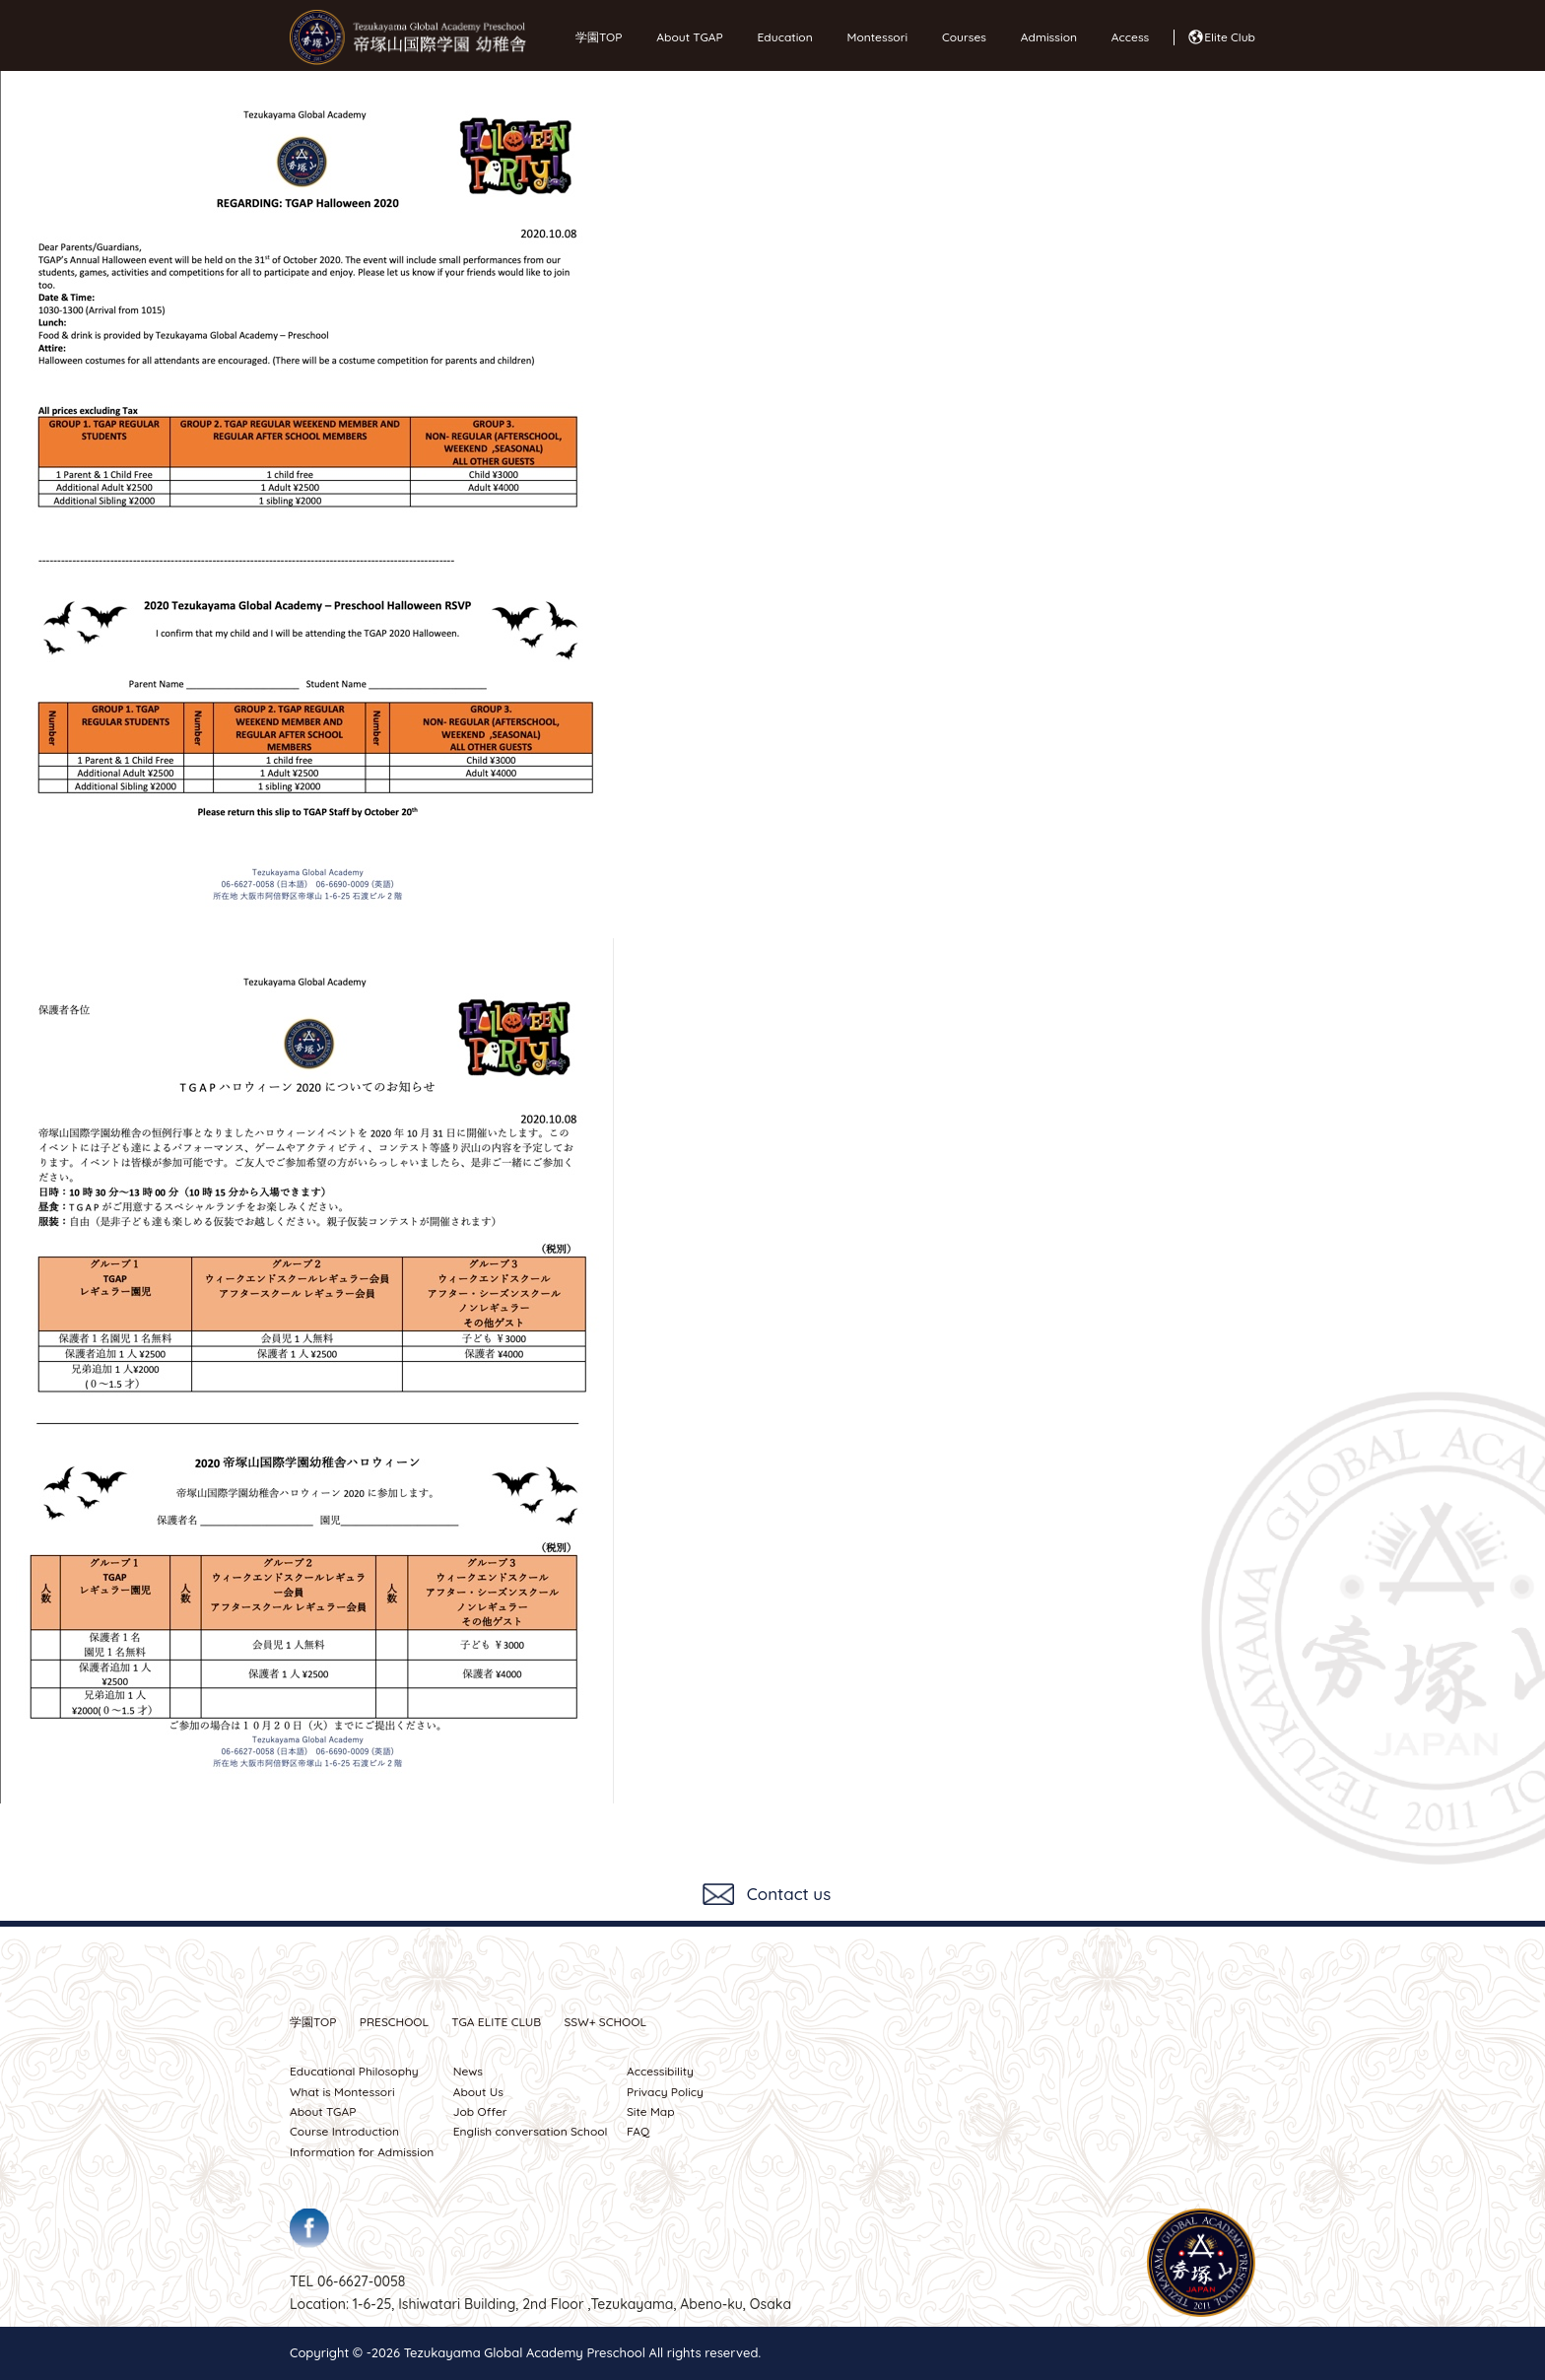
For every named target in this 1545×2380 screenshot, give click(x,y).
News (468, 2071)
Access (1125, 37)
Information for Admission (362, 2151)
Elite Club (1229, 37)
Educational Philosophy (354, 2071)
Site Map (651, 2111)
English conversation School (530, 2131)
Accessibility (660, 2071)
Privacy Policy (665, 2091)
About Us (478, 2091)
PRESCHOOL (394, 2021)
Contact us (789, 1893)
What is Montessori (342, 2091)
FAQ (638, 2131)
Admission (1044, 37)
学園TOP (598, 37)
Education (780, 37)
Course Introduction (344, 2131)
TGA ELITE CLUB (496, 2021)
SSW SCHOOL (605, 2021)
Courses (959, 37)
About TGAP (684, 37)
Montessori (872, 37)
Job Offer (480, 2111)
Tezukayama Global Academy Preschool (524, 2352)
